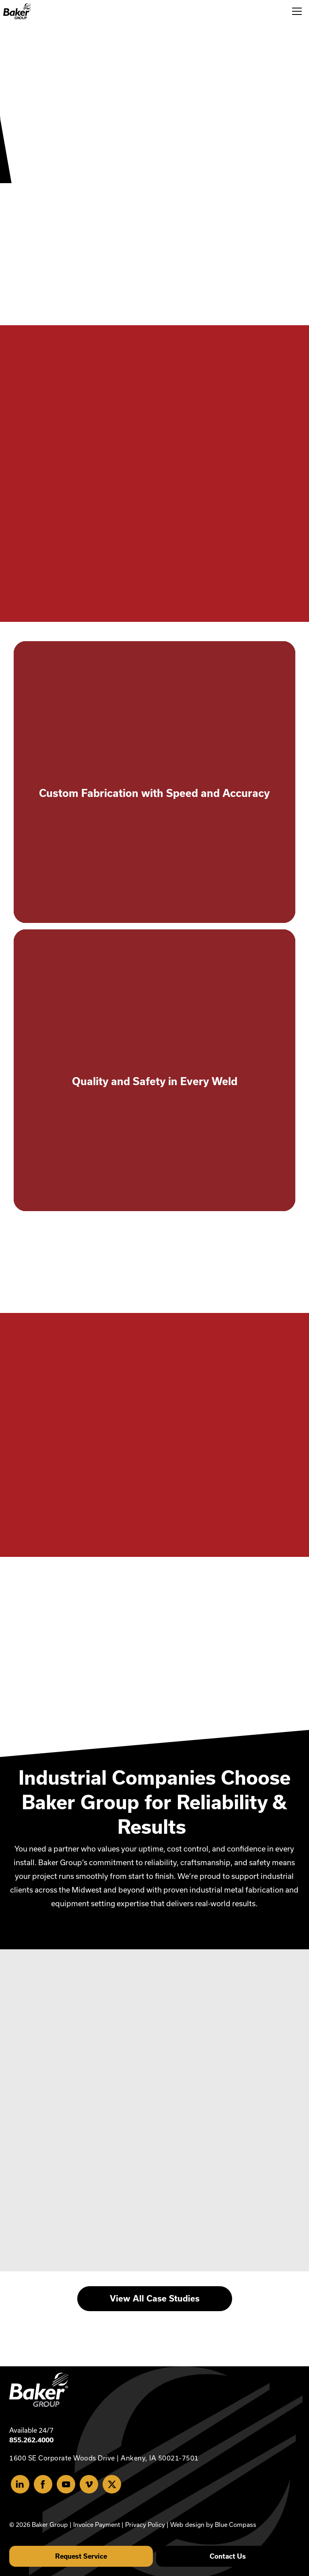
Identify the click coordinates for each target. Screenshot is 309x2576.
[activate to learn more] (154, 782)
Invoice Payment (96, 2524)
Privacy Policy (145, 2524)
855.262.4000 (31, 2440)
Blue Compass (235, 2524)
